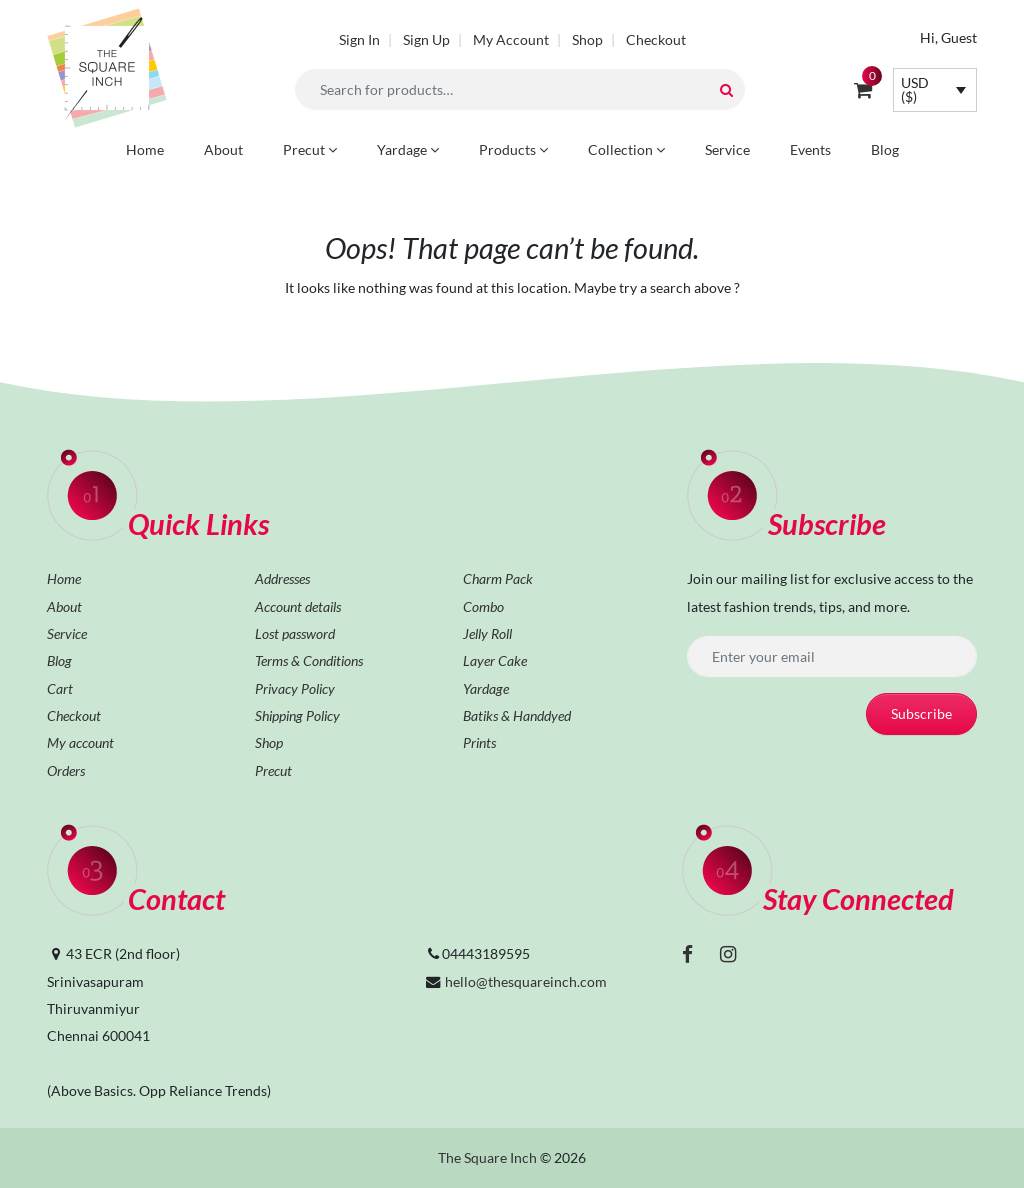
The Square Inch (487, 1157)
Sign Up (426, 39)
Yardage (408, 149)
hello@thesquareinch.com (526, 981)
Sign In (359, 39)
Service (727, 149)
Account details (298, 606)
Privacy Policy (295, 688)
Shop (587, 39)
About (223, 149)
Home (145, 149)
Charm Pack (498, 578)
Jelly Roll (487, 633)
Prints (479, 742)
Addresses (282, 578)
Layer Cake (495, 660)
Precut (310, 149)
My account (80, 742)
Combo (483, 606)
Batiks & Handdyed (517, 715)
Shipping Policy (297, 715)
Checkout (656, 39)
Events (810, 149)
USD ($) (915, 89)
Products (513, 149)
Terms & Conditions (309, 660)
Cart (60, 688)
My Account (511, 39)
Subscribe (921, 713)
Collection (626, 149)
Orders (66, 770)
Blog (885, 149)
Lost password (295, 633)
